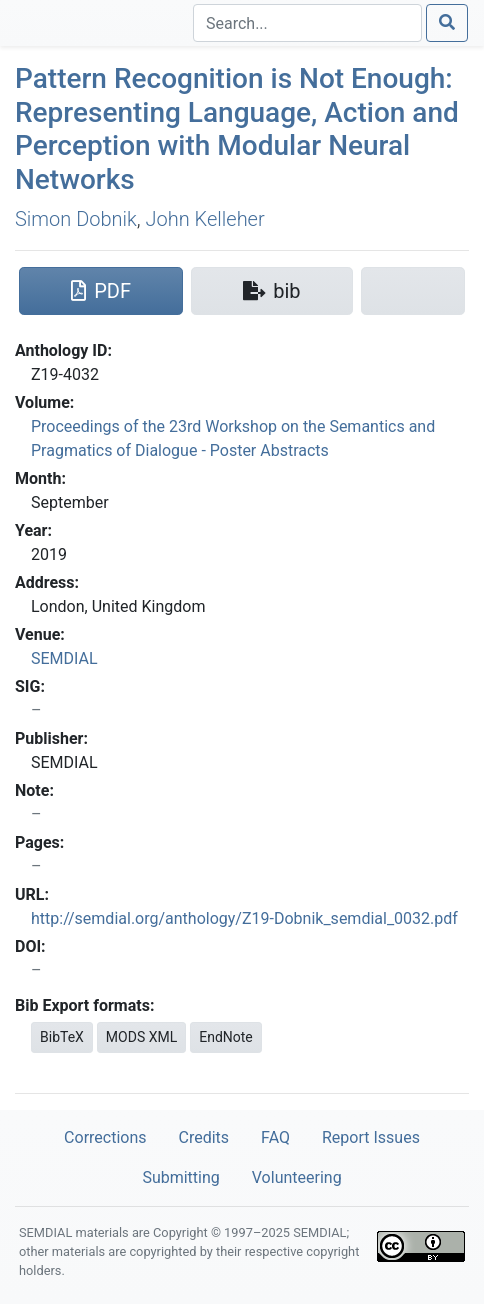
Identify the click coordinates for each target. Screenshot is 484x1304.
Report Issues (371, 1137)
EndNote (226, 1037)
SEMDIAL (64, 658)
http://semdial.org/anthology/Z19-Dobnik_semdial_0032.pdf (244, 918)
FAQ (275, 1137)
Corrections (105, 1137)
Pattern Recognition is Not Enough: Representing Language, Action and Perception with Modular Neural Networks (237, 129)
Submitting (180, 1177)
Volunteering (297, 1177)
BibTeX (62, 1037)
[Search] (307, 23)
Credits (204, 1137)
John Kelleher (205, 219)
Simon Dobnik (76, 219)
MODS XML (141, 1037)
